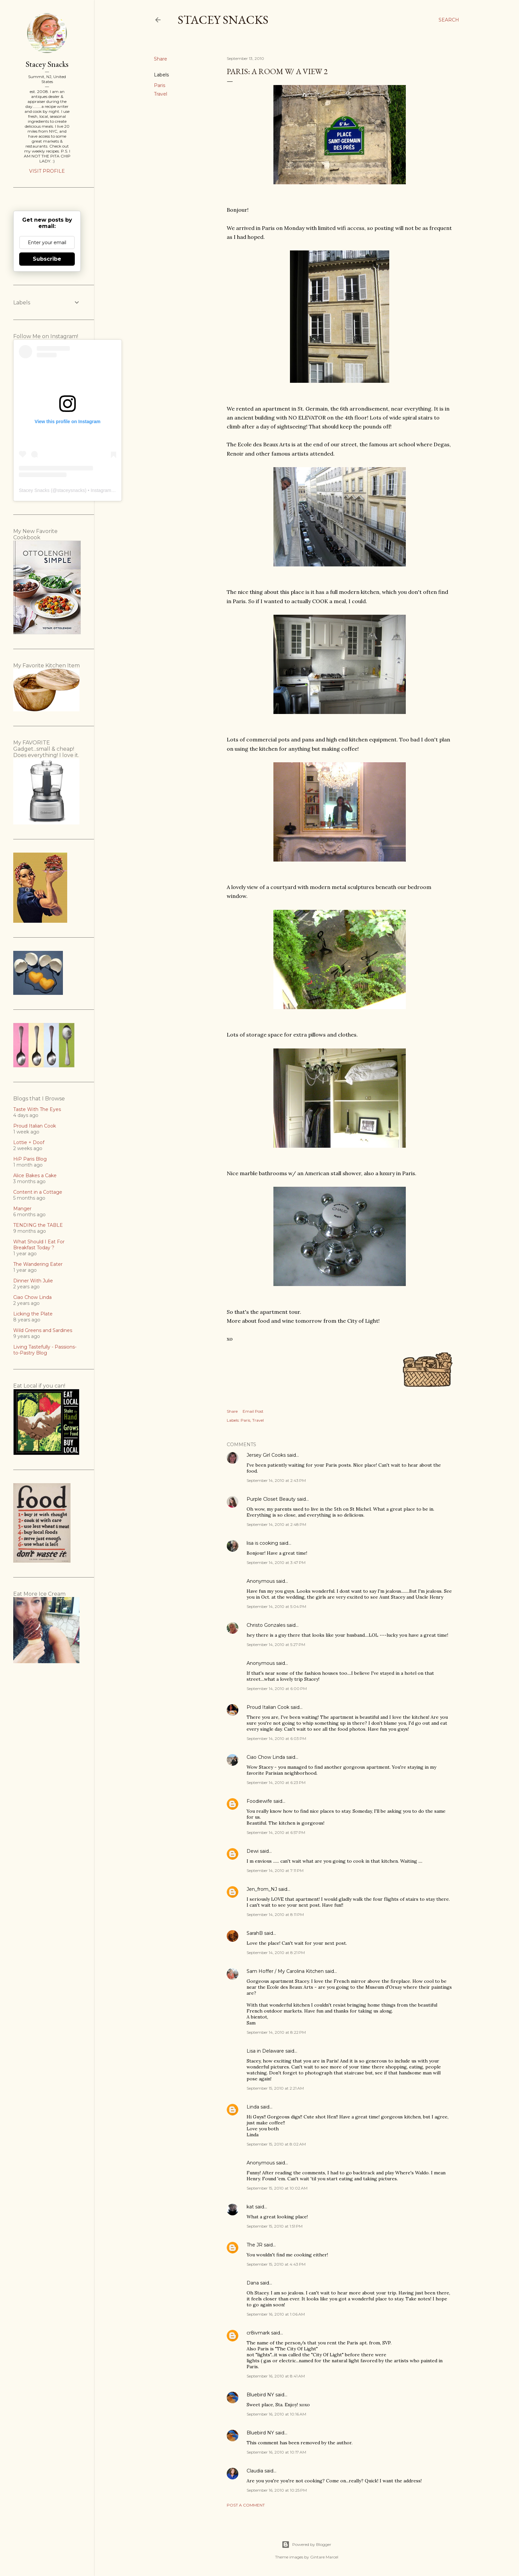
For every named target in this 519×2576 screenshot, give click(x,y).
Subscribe (47, 259)
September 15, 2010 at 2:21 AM (275, 2088)
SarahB (255, 1933)
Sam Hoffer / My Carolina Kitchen (285, 1971)
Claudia (255, 2471)
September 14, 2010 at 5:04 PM (276, 1606)
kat (250, 2207)
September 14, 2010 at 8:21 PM (276, 1952)
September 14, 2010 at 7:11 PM (275, 1870)
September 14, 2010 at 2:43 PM (276, 1480)
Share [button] (160, 59)
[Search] (449, 20)
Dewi (253, 1851)
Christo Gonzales (266, 1625)
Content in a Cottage (37, 1192)
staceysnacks (71, 490)
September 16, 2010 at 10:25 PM (277, 2490)
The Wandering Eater (38, 1264)
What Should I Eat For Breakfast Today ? (39, 1245)
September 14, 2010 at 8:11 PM (275, 1914)
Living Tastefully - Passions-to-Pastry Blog (44, 1350)
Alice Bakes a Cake (35, 1175)
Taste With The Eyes (37, 1109)
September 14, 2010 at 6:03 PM (276, 1738)
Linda (253, 2107)
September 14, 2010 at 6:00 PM (277, 1688)
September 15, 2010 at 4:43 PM (276, 2264)
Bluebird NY (260, 2395)
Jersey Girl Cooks (266, 1455)
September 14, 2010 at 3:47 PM (276, 1562)
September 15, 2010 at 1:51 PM (275, 2226)
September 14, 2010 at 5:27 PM (276, 1644)
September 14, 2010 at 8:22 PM (276, 2032)
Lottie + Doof (28, 1142)
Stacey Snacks (223, 19)
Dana (253, 2283)
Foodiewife (259, 1801)
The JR (254, 2245)
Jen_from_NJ (262, 1889)
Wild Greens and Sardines (42, 1330)
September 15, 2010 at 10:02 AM (277, 2188)
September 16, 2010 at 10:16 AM (276, 2414)
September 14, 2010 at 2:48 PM (276, 1524)
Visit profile (47, 171)
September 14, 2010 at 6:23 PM (276, 1782)
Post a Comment (246, 2505)
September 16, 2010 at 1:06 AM (276, 2314)
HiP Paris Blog (30, 1159)
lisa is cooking (262, 1543)
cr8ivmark (258, 2333)
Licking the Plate (33, 1314)
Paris (159, 85)
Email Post (253, 1411)
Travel (160, 94)
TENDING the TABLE (38, 1225)
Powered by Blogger (306, 2545)
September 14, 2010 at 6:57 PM (276, 1832)
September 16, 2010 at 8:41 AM (276, 2376)
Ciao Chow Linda (266, 1757)
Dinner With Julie (33, 1281)
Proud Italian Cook (268, 1707)
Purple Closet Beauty (271, 1499)
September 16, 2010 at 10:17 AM (276, 2452)
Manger (22, 1209)
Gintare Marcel (324, 2556)
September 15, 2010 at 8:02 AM (276, 2144)
